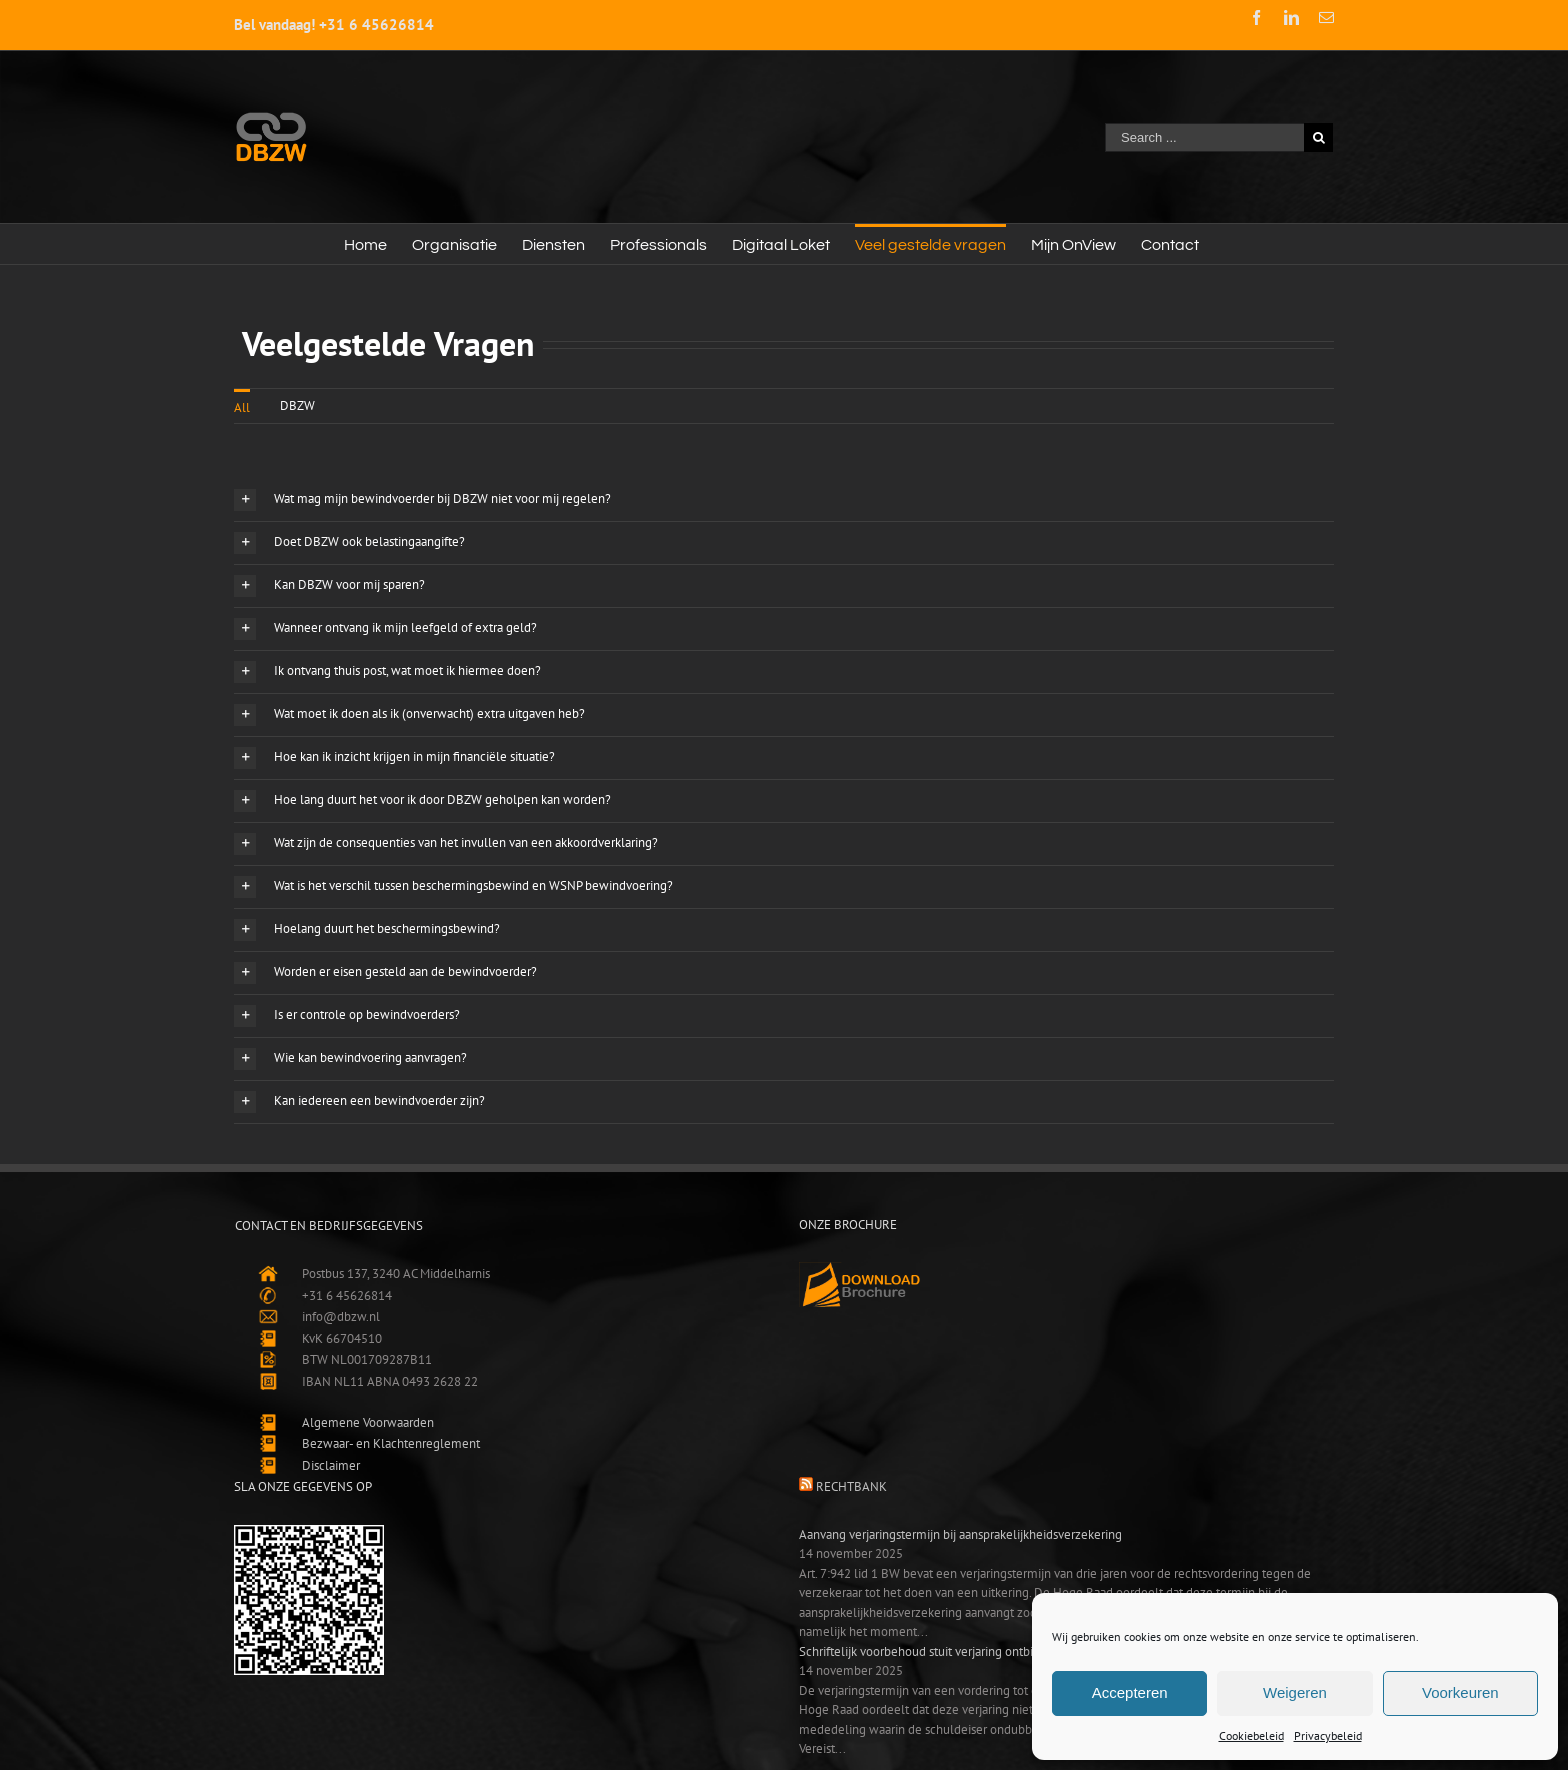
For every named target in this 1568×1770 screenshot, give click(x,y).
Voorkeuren (1460, 1692)
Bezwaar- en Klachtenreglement (391, 1443)
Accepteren (1130, 1692)
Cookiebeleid (1251, 1735)
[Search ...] (1204, 137)
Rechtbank (851, 1486)
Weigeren (1295, 1692)
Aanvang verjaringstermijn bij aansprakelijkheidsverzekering (960, 1534)
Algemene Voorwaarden (368, 1422)
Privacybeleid (1328, 1735)
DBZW (297, 405)
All (242, 407)
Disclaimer (331, 1465)
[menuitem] (365, 244)
